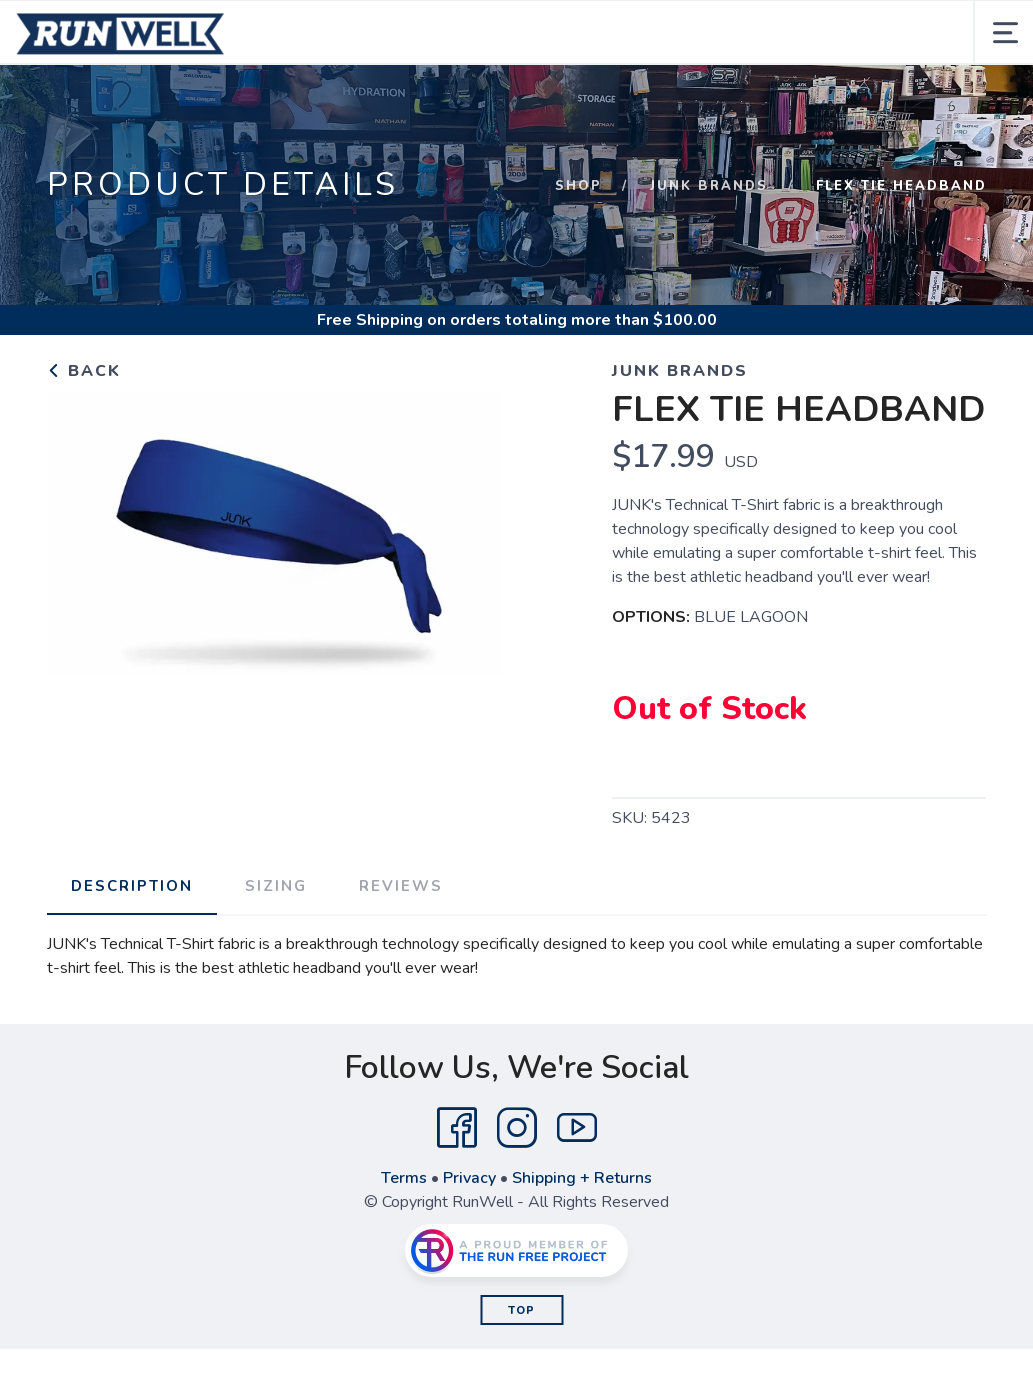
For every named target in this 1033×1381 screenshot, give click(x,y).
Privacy (469, 1178)
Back (84, 371)
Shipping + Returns (582, 1178)
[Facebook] (457, 1128)
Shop (578, 186)
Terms (404, 1178)
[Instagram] (517, 1128)
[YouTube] (577, 1128)
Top (521, 1310)
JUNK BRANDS (709, 186)
